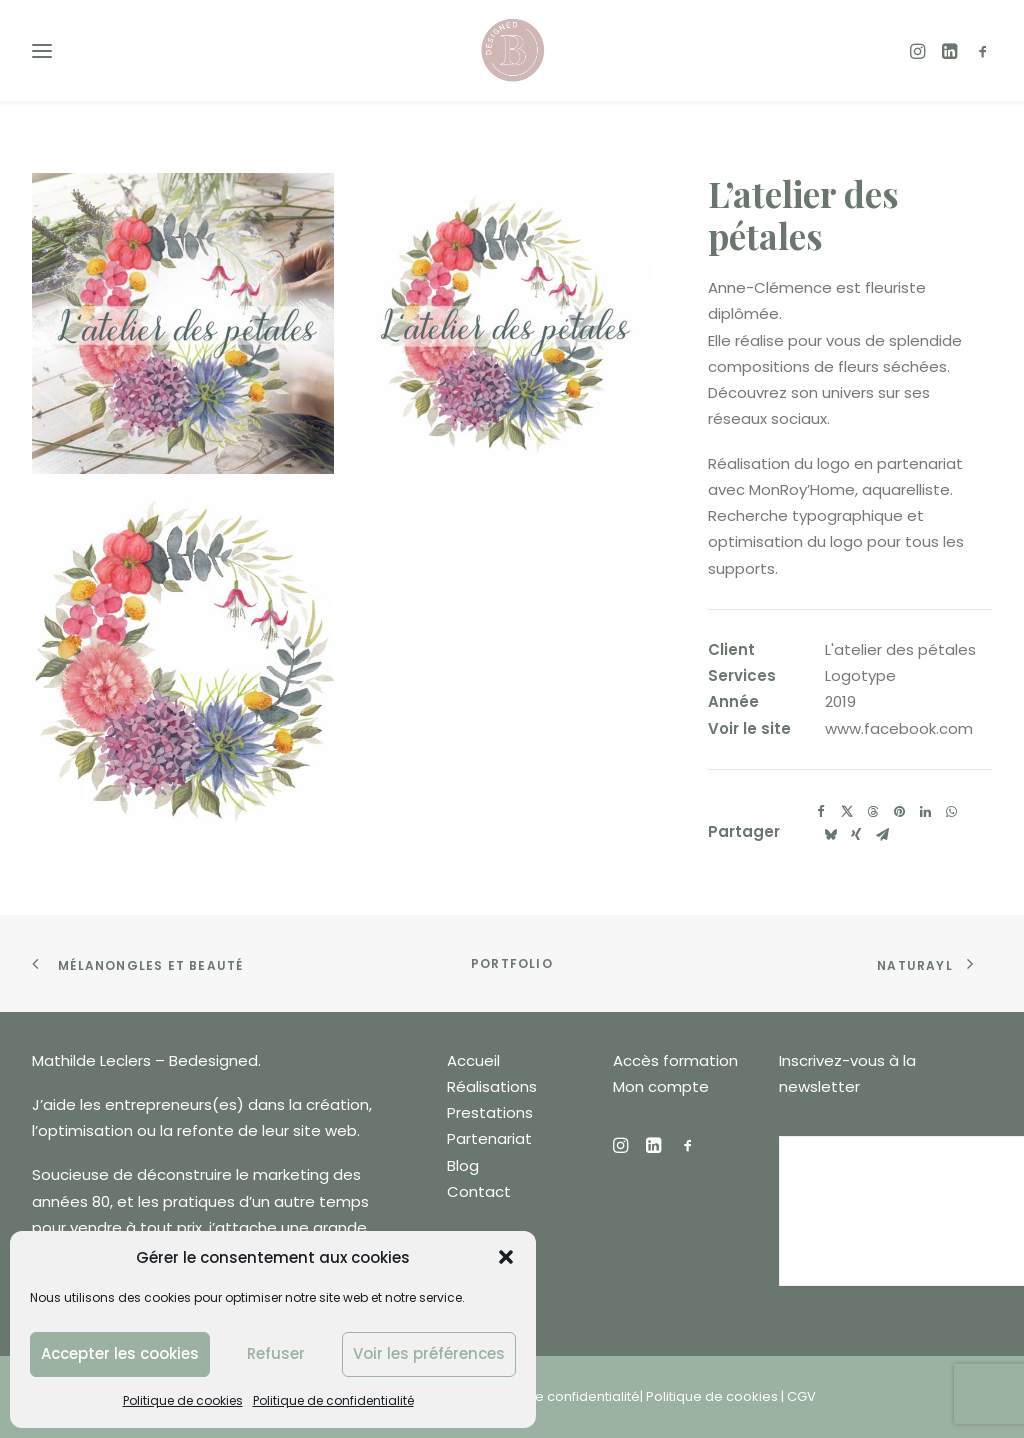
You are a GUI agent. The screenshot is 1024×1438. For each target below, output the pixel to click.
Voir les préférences (429, 1353)
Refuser (276, 1353)
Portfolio (512, 963)
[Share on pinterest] (899, 812)
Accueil (473, 1060)
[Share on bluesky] (830, 835)
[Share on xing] (856, 835)
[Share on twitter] (847, 812)
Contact (479, 1191)
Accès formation (675, 1060)
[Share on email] (882, 835)
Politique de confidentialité (333, 1400)
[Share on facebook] (821, 812)
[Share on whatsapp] (951, 812)
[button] (506, 1257)
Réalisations (492, 1086)
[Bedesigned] (512, 50)
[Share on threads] (873, 812)
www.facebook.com (899, 728)
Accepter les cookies (120, 1353)
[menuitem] (922, 50)
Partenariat (489, 1138)
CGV (801, 1396)
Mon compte (661, 1086)
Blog (463, 1165)
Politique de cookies (183, 1400)
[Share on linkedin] (925, 812)
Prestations (490, 1112)
